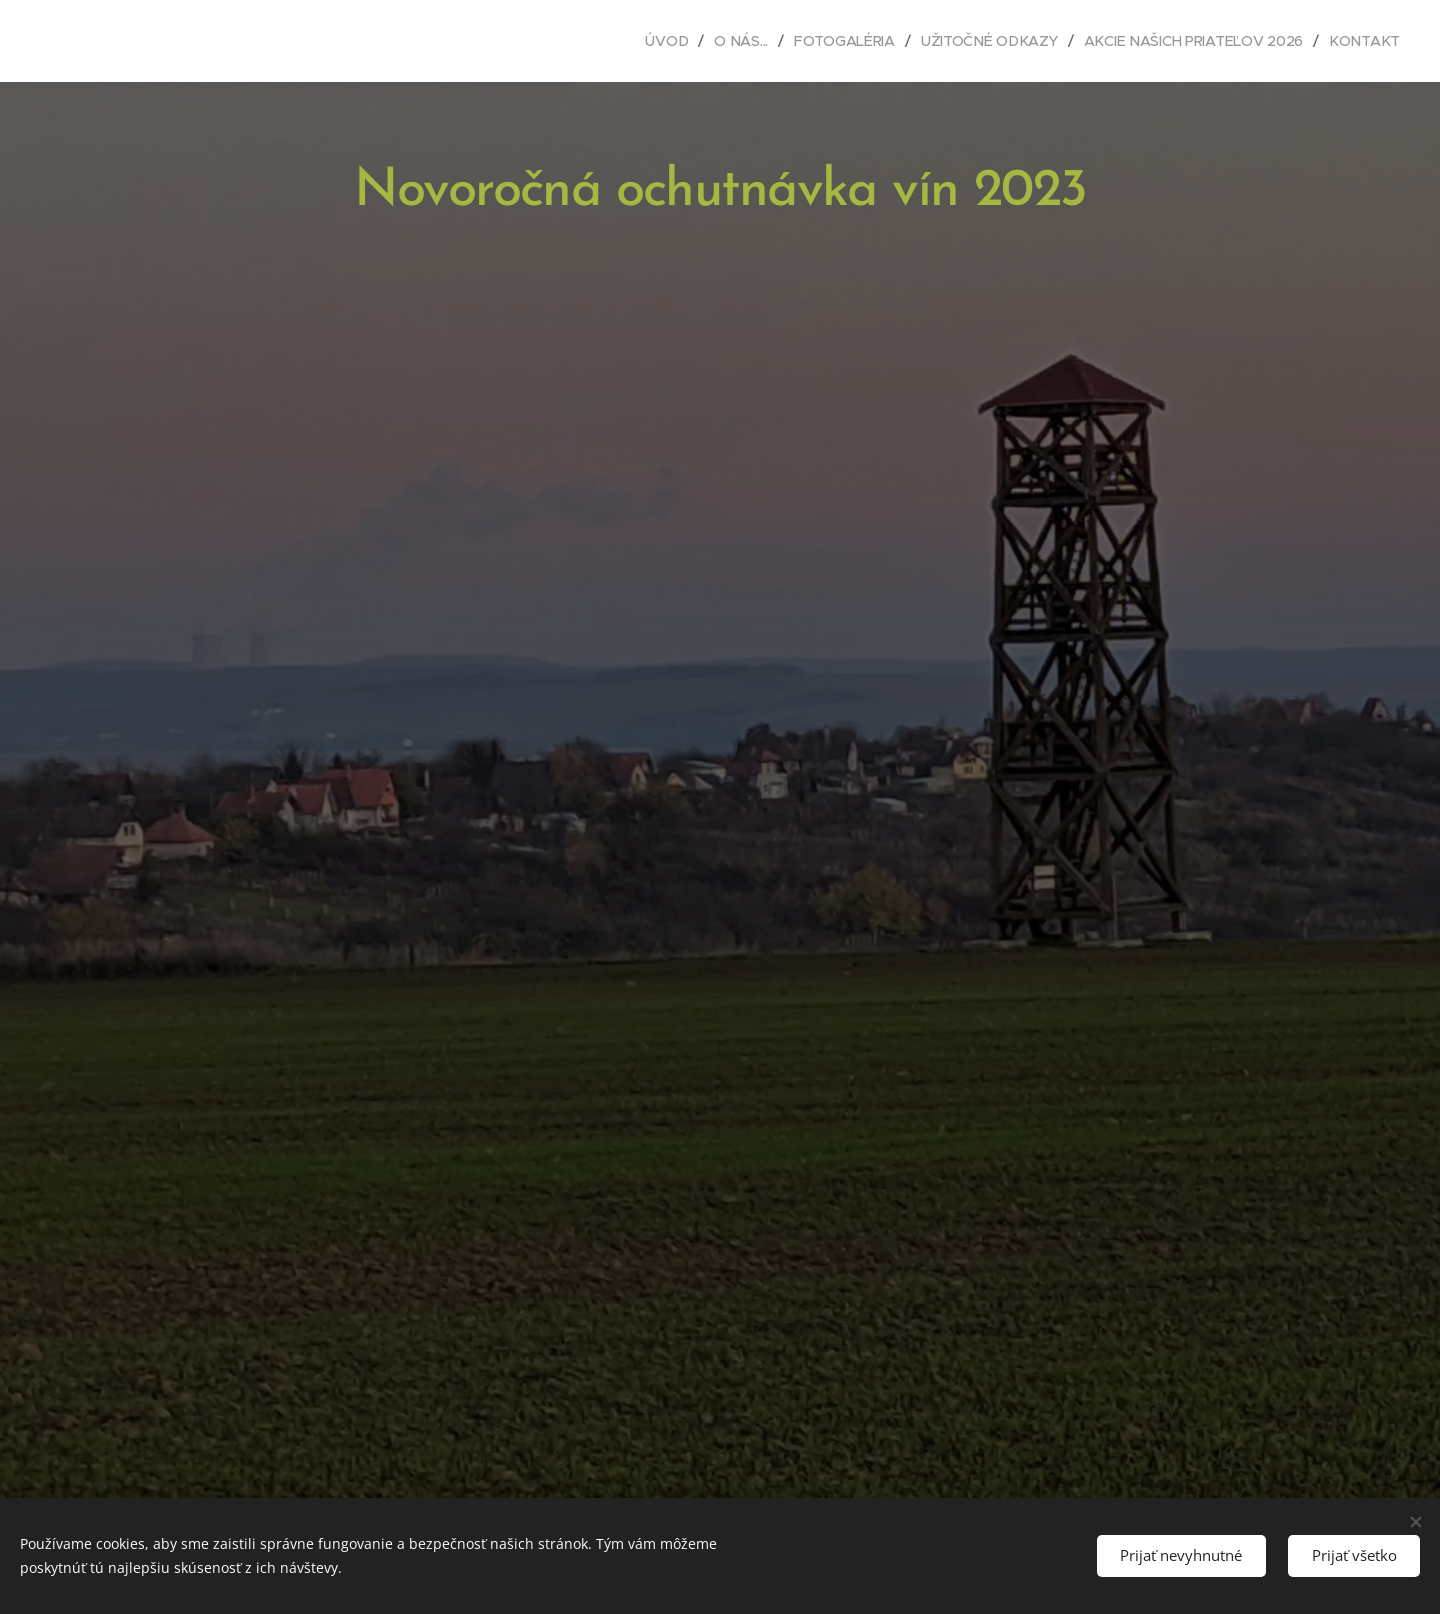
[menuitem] (668, 41)
